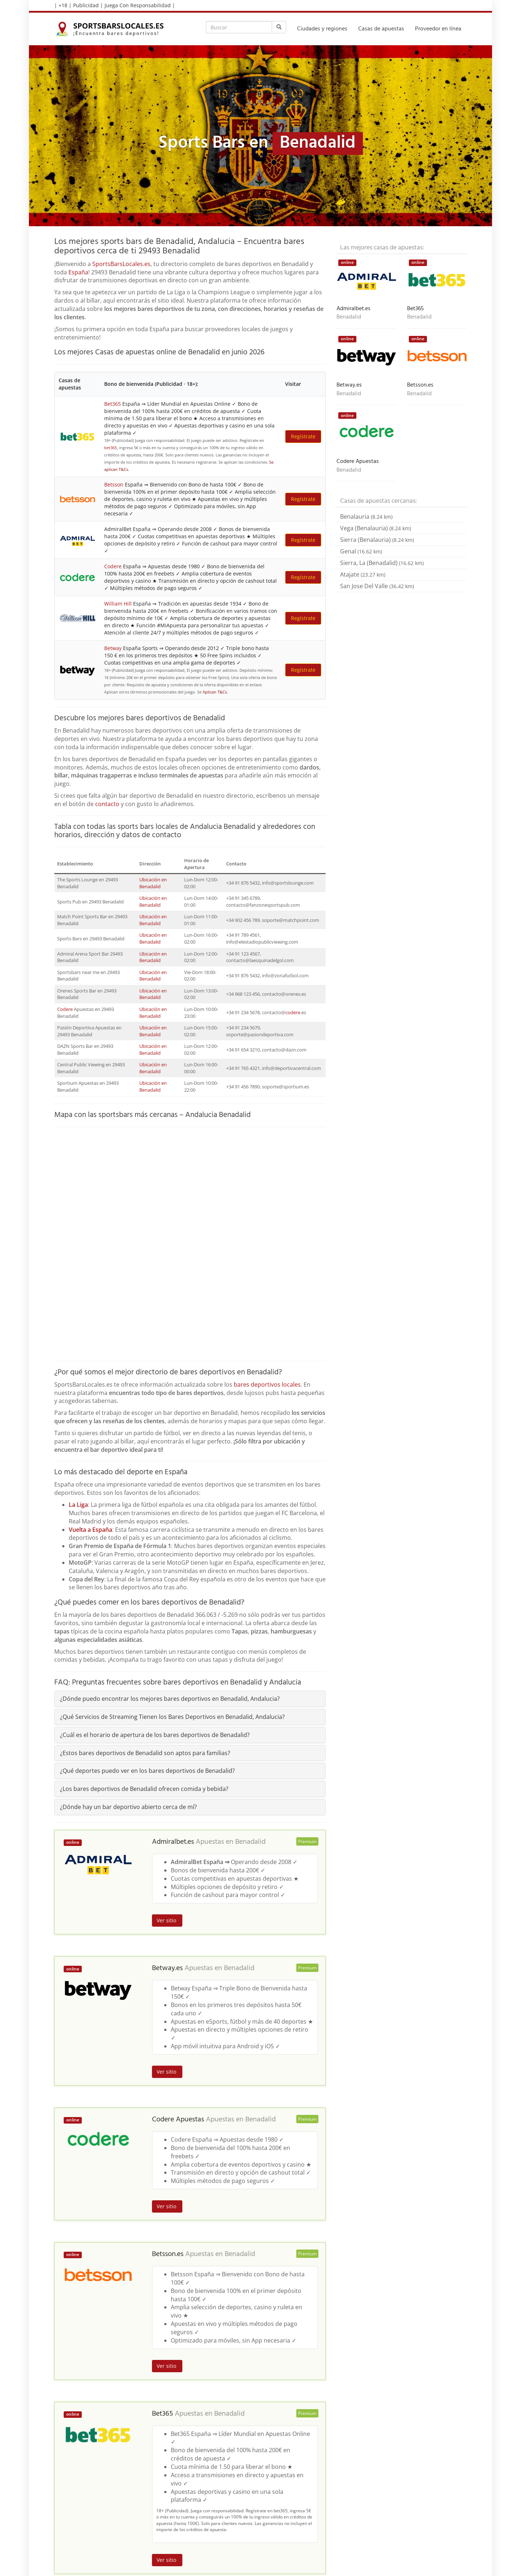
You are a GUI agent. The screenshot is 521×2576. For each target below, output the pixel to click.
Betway (113, 648)
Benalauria (366, 516)
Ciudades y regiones (322, 29)
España (78, 272)
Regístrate (303, 436)
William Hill (118, 603)
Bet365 (112, 403)
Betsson (113, 484)
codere (292, 1012)
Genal (361, 551)
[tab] (190, 1699)
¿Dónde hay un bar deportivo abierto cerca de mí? (128, 1807)
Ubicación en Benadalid (153, 883)
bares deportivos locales (267, 1384)
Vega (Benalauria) (375, 528)
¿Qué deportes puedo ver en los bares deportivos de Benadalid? (147, 1771)
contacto (107, 804)
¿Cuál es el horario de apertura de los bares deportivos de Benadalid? (155, 1735)
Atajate (362, 574)
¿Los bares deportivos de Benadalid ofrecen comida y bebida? (144, 1789)
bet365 (110, 447)
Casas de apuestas (381, 29)
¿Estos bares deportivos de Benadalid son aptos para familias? (145, 1753)
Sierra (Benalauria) (377, 540)
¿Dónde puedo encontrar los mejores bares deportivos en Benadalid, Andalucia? (170, 1699)
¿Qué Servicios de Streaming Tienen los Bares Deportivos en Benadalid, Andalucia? (172, 1717)
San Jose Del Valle (377, 586)
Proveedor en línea (438, 29)
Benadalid (250, 1842)
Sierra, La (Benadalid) (382, 563)
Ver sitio (167, 1920)
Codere (113, 566)
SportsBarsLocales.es (121, 264)
